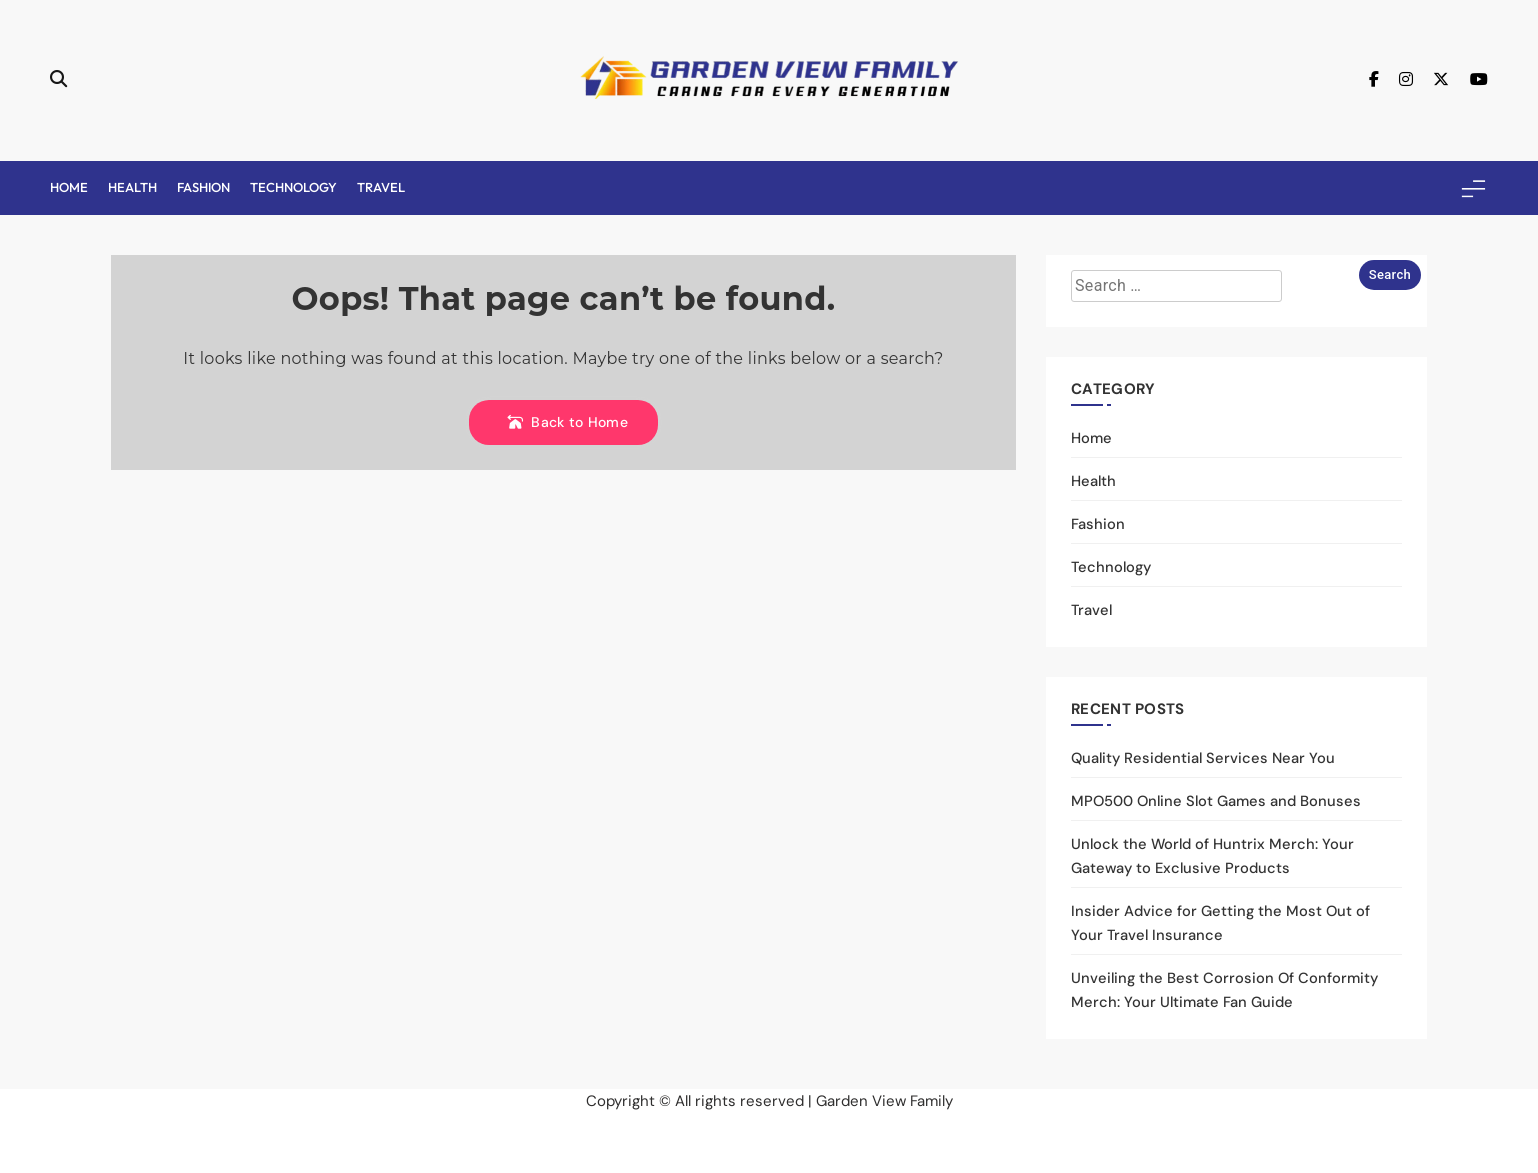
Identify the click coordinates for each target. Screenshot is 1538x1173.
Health (132, 187)
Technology (293, 187)
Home (69, 187)
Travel (381, 187)
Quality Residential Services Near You (1203, 758)
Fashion (203, 187)
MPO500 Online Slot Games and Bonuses (1216, 801)
